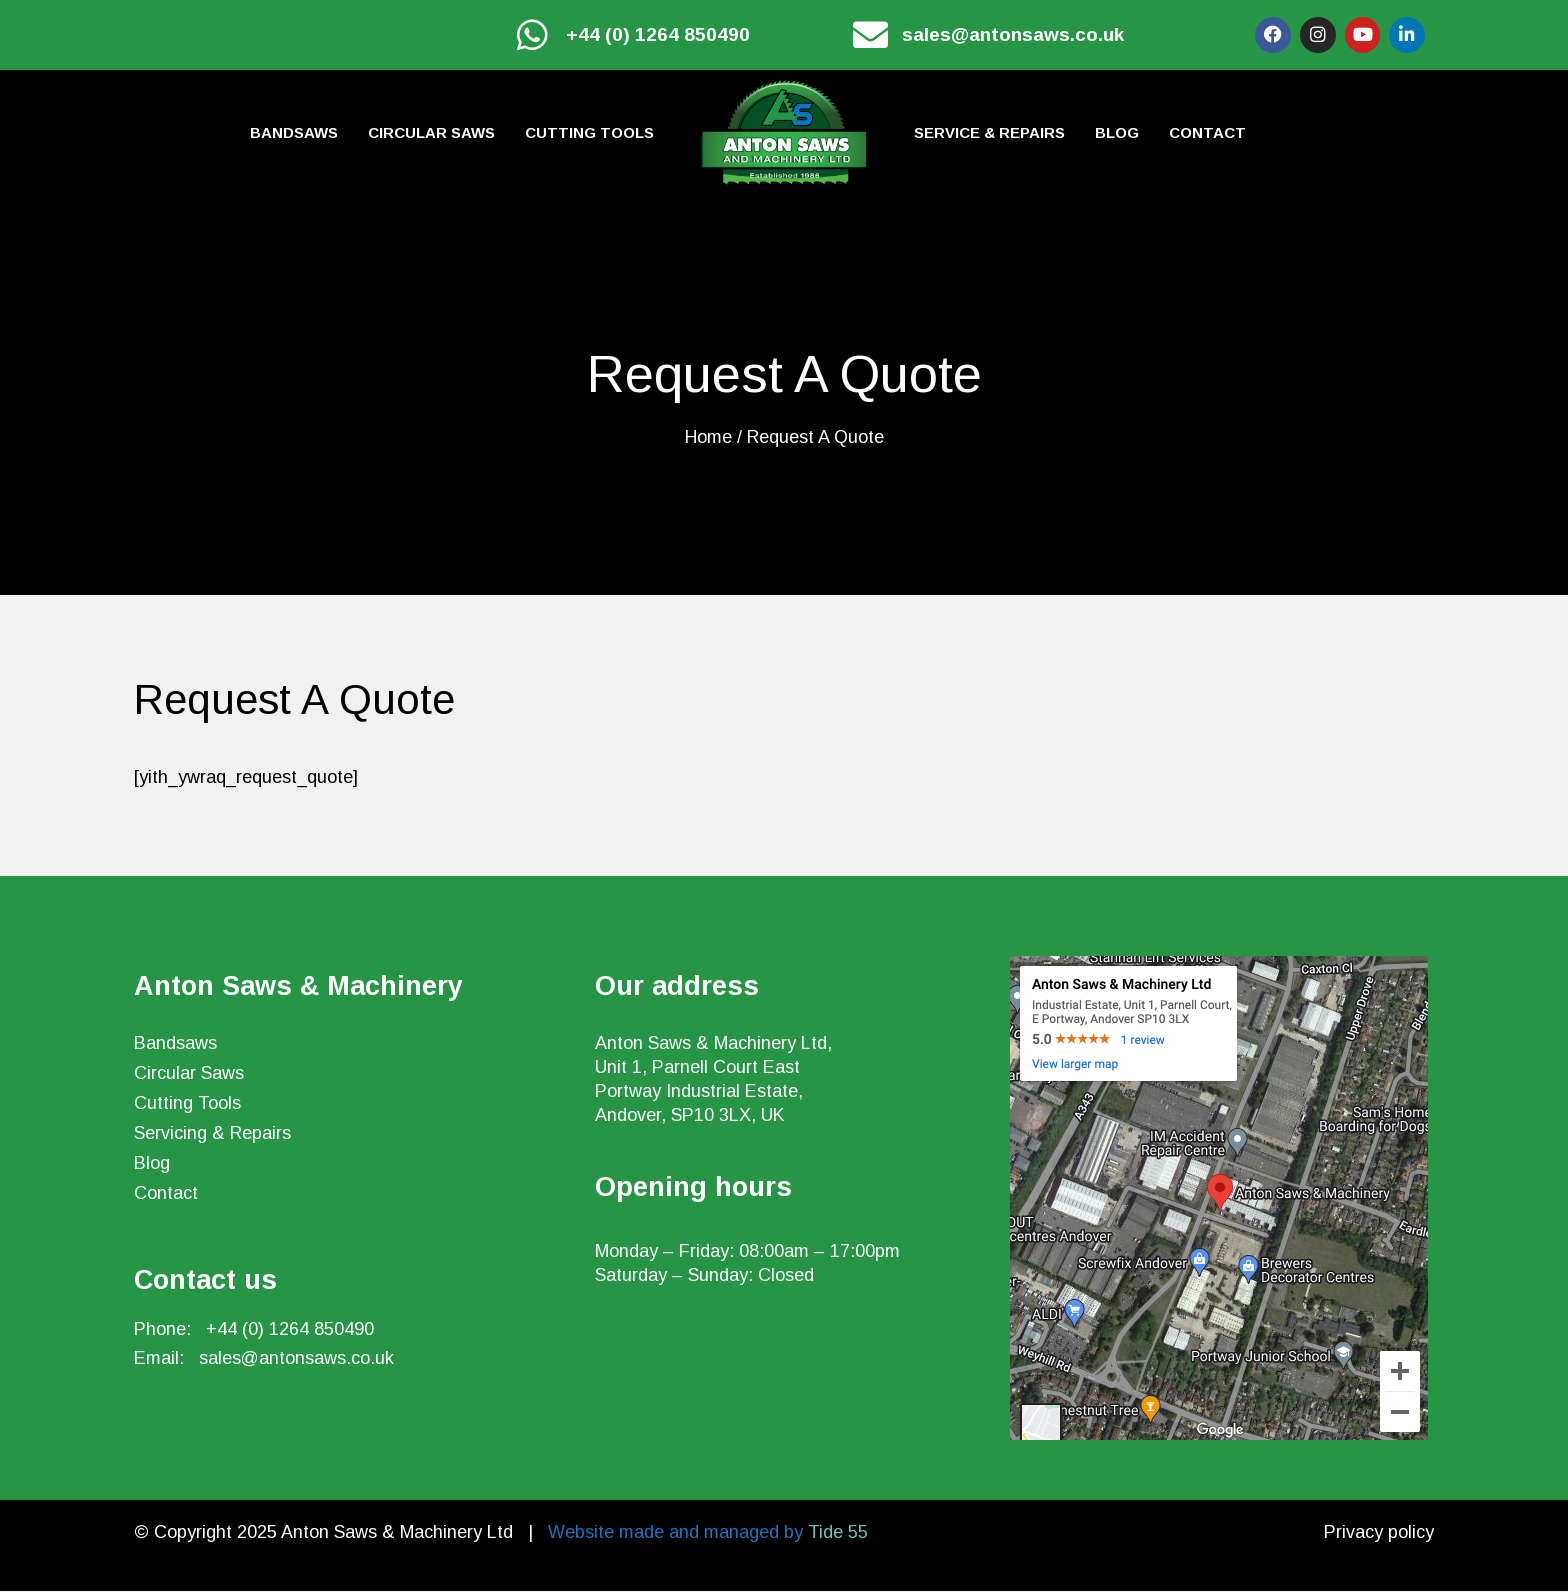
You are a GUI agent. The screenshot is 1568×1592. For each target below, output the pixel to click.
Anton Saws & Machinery (298, 987)
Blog (1117, 132)
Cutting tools (589, 132)
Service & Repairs (989, 132)
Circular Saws (431, 132)
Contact (1207, 132)
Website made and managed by (708, 1533)
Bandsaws (294, 132)
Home (708, 438)
